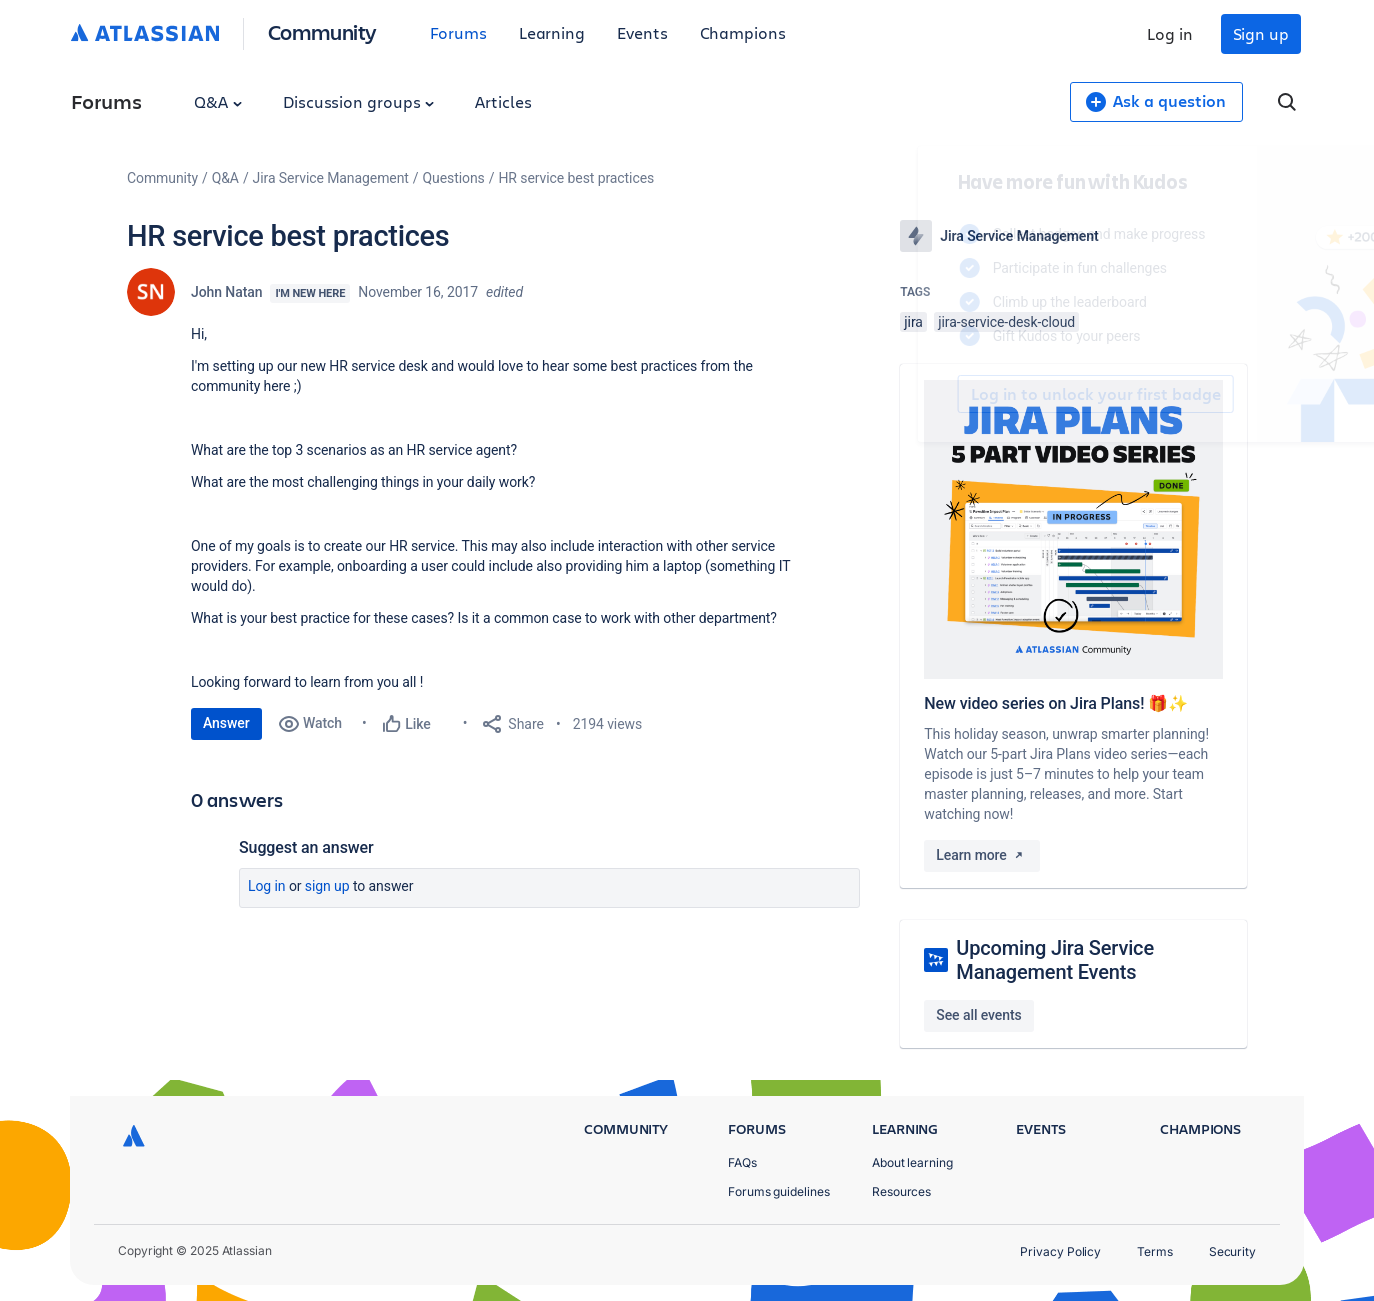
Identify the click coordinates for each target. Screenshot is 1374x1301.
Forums (458, 32)
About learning (912, 1162)
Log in (1170, 33)
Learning (552, 32)
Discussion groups (359, 101)
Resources (901, 1191)
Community (322, 31)
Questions (454, 178)
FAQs (742, 1162)
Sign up (1261, 33)
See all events (978, 1015)
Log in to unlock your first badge (923, 394)
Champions (743, 32)
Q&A (218, 101)
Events (642, 32)
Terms (1155, 1251)
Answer (226, 723)
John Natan (226, 292)
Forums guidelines (779, 1191)
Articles (503, 101)
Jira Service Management (331, 178)
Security (1232, 1251)
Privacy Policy (1060, 1251)
